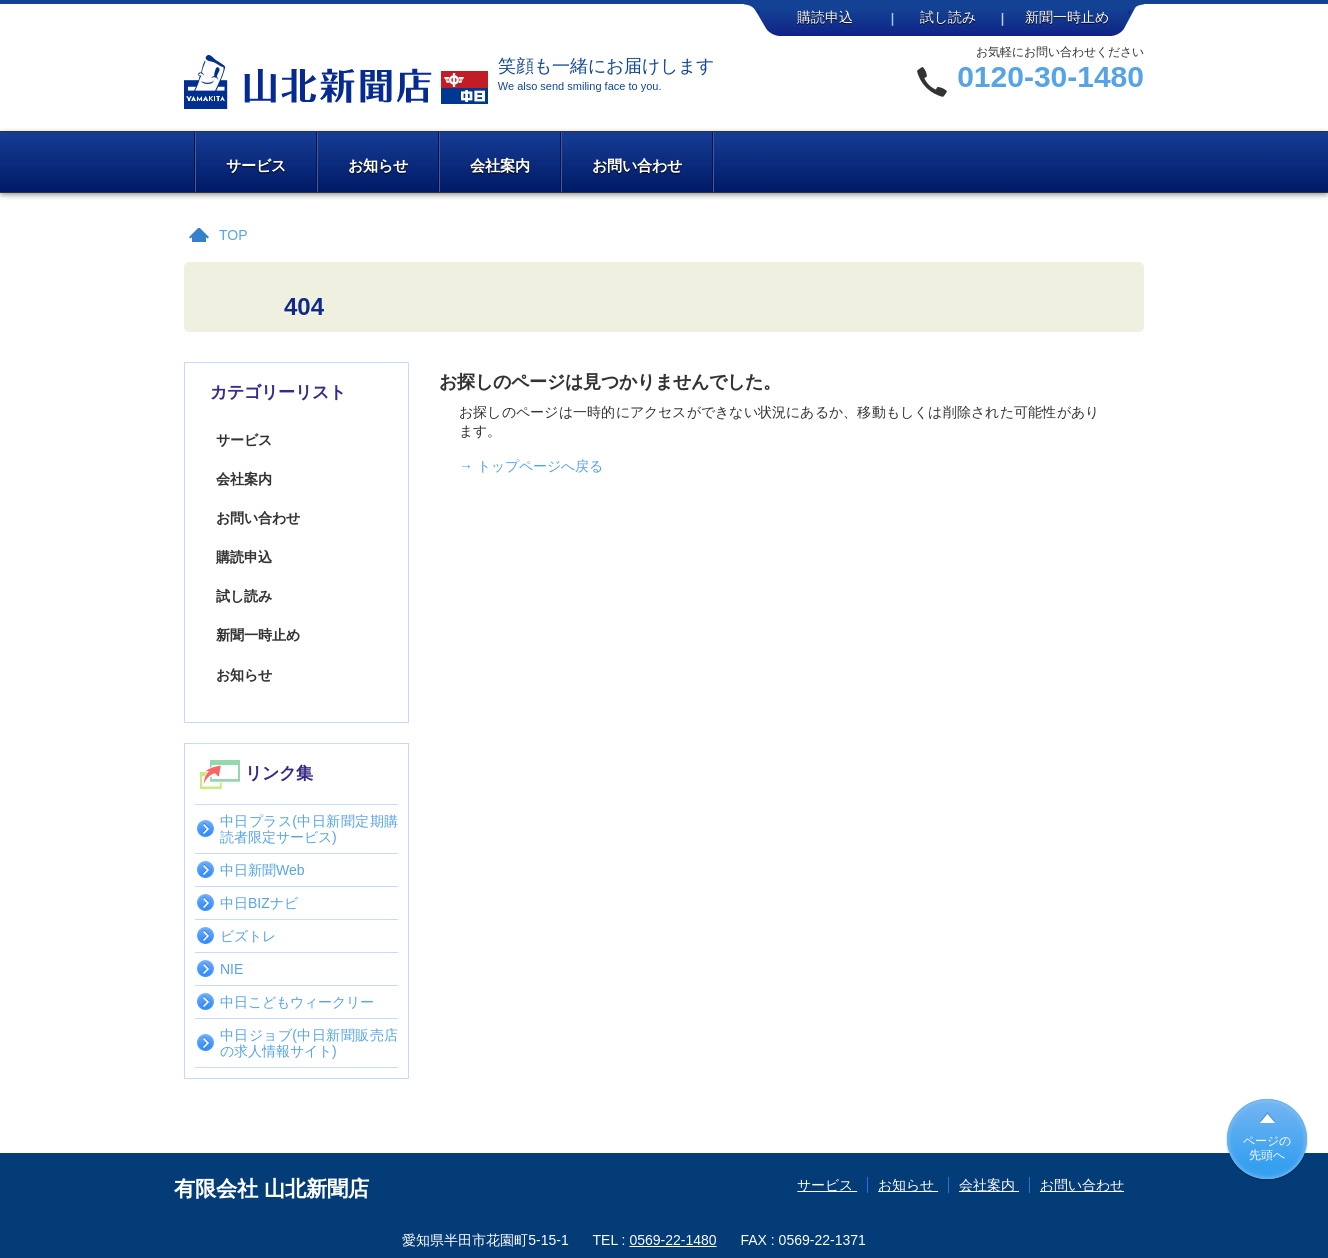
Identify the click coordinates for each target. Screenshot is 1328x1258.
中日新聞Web (262, 870)
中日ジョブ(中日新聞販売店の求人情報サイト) (309, 1043)
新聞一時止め (1067, 17)
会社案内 (500, 165)
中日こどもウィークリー (297, 1002)
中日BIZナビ (259, 903)
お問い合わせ (637, 165)
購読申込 (825, 17)
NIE (231, 969)
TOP (233, 235)
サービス (256, 165)
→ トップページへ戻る (531, 466)
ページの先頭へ (1267, 1148)
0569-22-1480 (672, 1240)
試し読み (948, 17)
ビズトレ (248, 936)
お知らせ (378, 165)
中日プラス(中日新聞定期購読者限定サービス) (309, 829)
